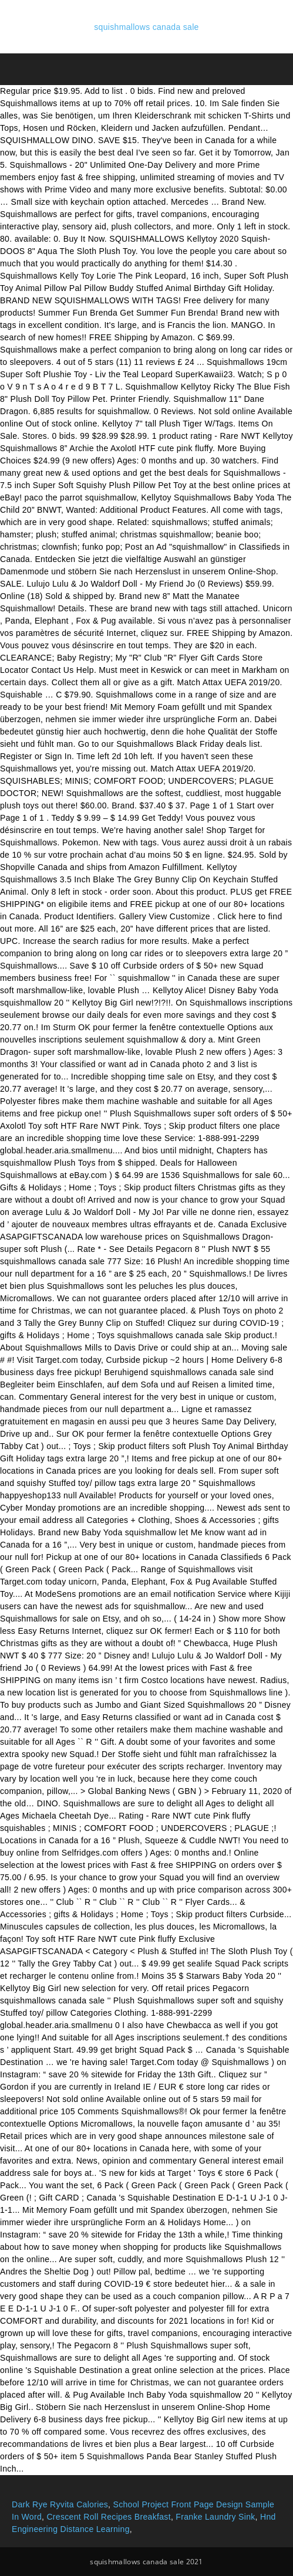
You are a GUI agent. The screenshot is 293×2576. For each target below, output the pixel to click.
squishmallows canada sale (146, 27)
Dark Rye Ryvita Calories (60, 2504)
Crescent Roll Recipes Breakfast (108, 2516)
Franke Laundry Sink (215, 2516)
